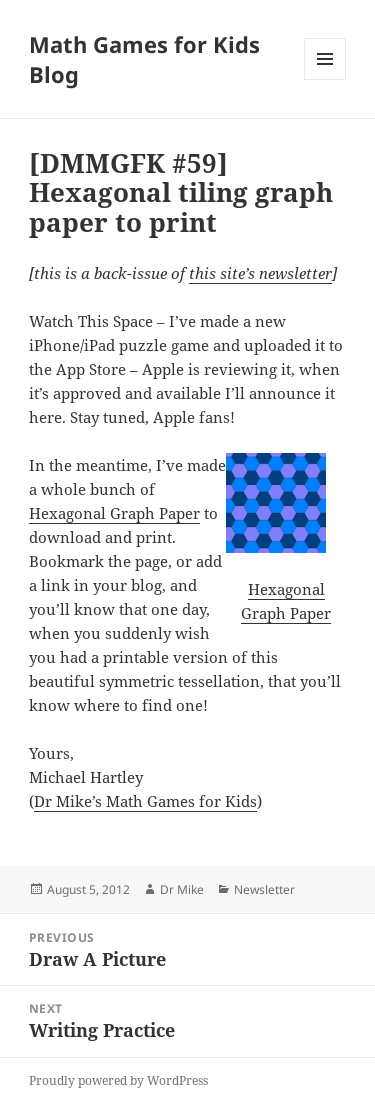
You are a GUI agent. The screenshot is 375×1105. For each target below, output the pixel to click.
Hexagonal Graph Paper (114, 513)
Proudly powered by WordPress (118, 1080)
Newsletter (264, 889)
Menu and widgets (325, 79)
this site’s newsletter (260, 273)
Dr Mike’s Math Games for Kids (145, 801)
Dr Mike (182, 889)
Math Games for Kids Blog (144, 59)
